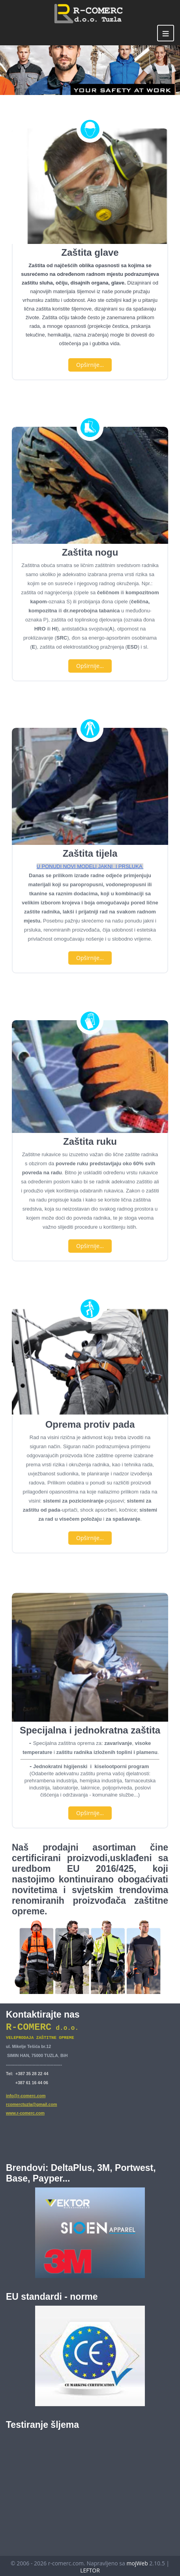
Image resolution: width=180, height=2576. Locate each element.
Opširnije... (90, 364)
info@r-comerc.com (25, 2094)
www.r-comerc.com (25, 2111)
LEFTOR (90, 2568)
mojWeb (137, 2561)
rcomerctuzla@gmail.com (31, 2102)
